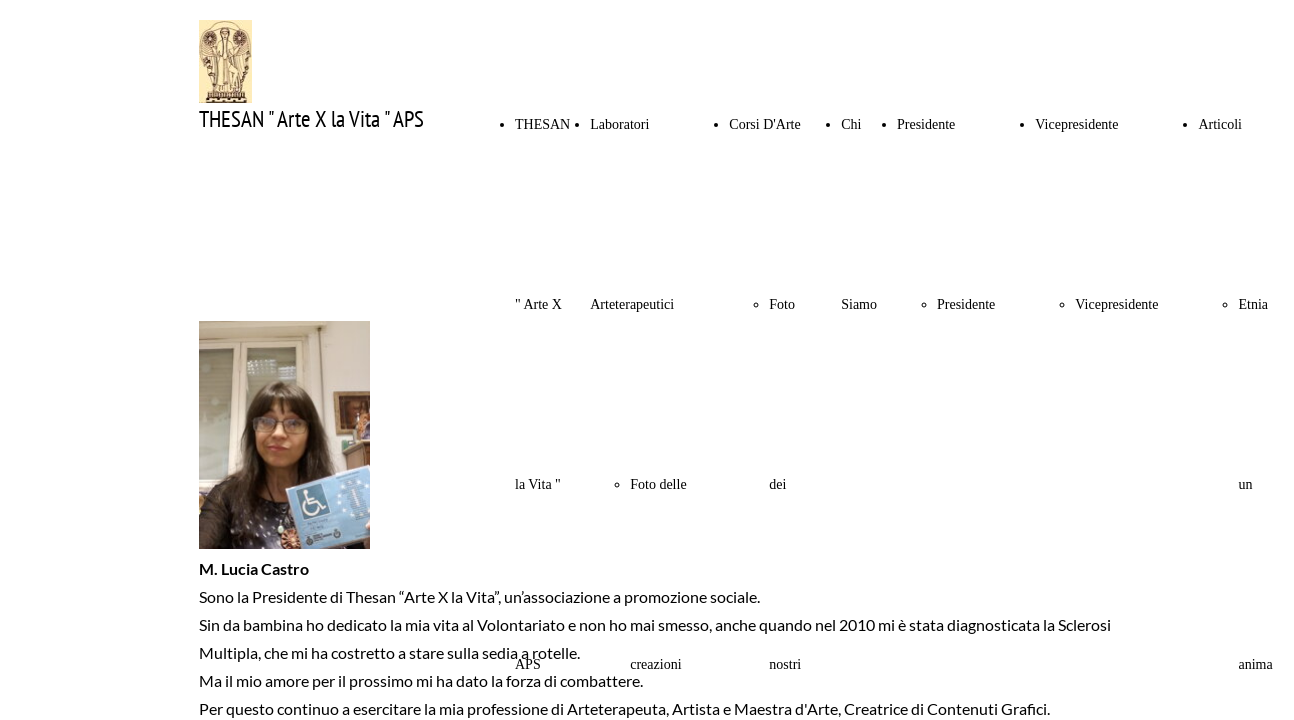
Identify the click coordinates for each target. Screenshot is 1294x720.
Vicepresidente (1076, 124)
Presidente (926, 124)
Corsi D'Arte (764, 124)
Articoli (1220, 124)
